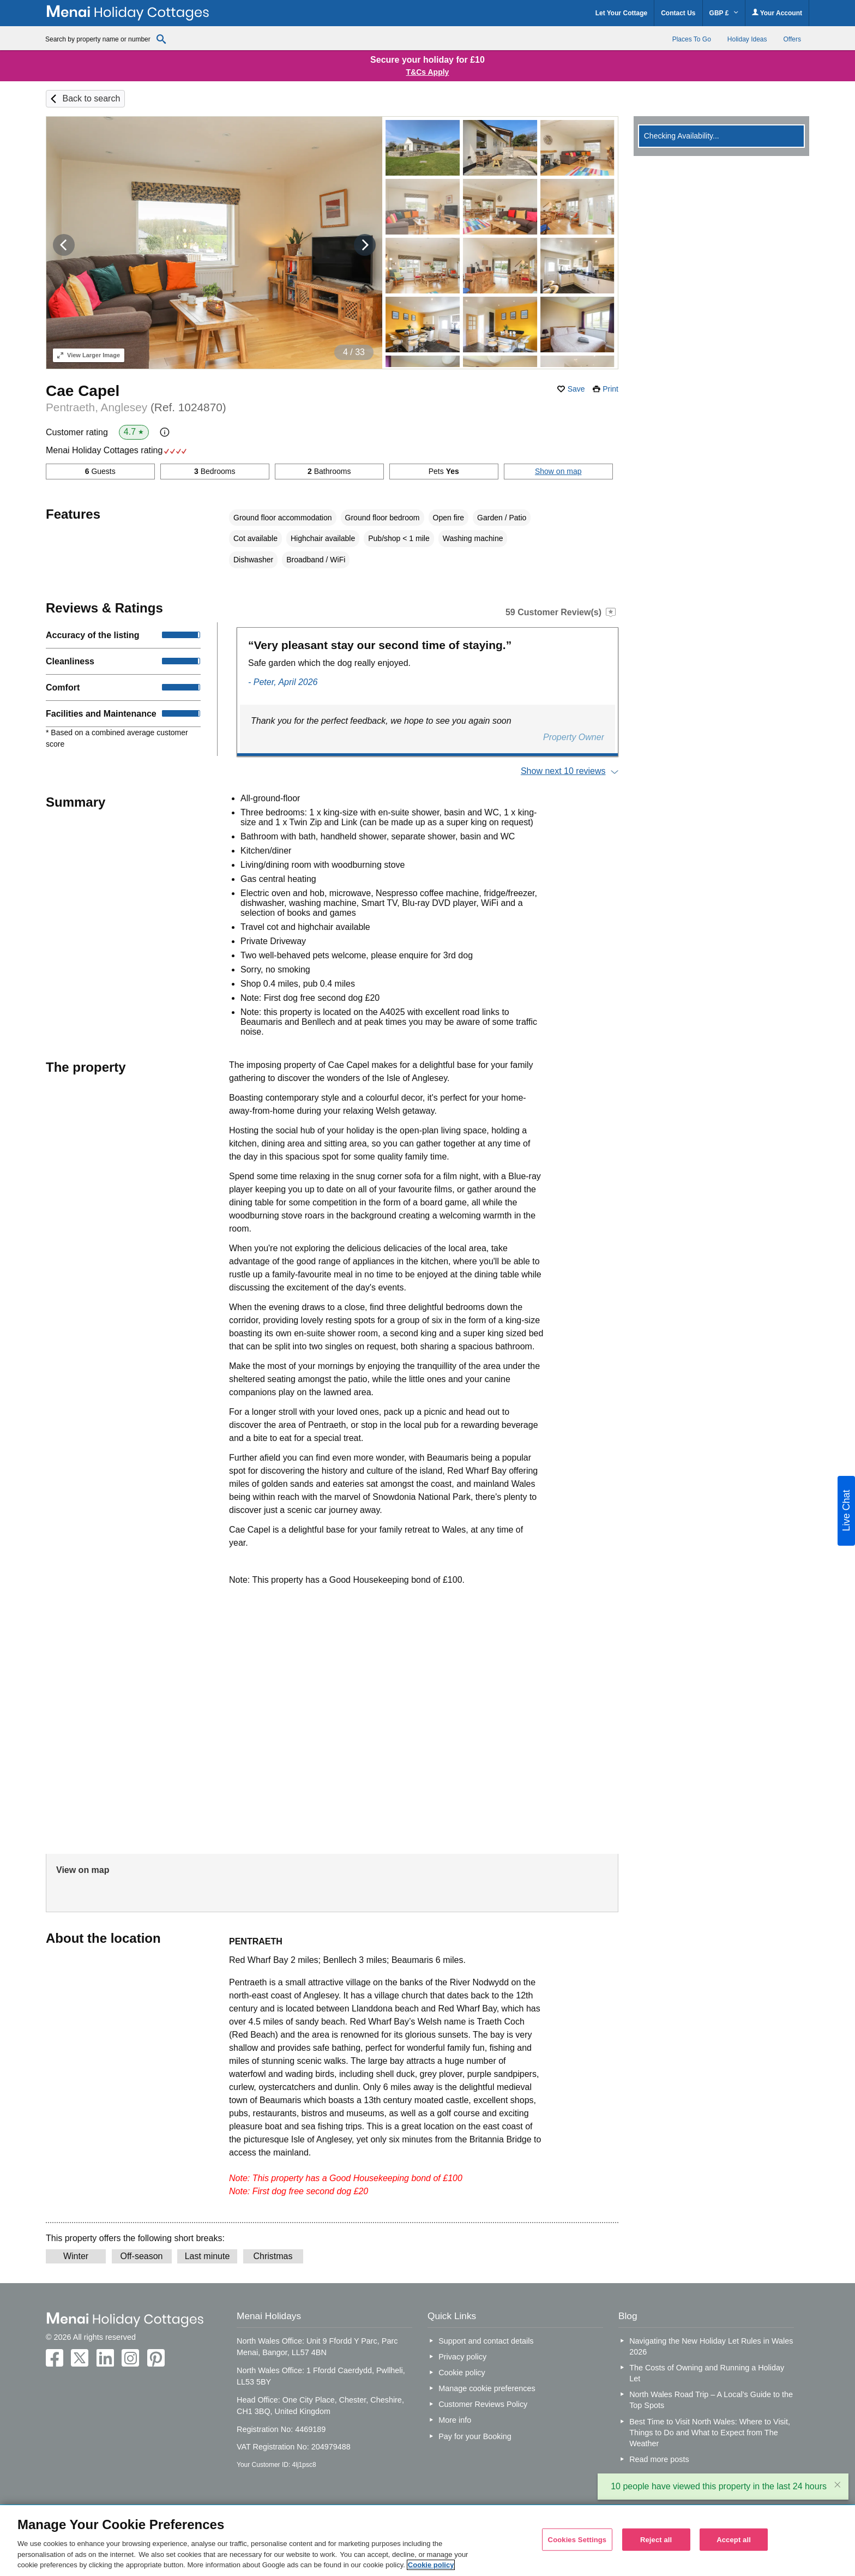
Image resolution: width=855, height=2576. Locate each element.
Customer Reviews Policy (482, 2404)
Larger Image (88, 355)
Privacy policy (462, 2356)
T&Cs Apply (427, 72)
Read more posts (659, 2459)
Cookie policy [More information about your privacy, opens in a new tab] (431, 2565)
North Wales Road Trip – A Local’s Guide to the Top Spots (711, 2400)
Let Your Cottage (621, 13)
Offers (792, 39)
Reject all (656, 2539)
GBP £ (723, 13)
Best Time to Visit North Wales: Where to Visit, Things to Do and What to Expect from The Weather (709, 2432)
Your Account (777, 13)
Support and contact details (485, 2341)
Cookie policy (461, 2372)
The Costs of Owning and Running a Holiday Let (706, 2373)
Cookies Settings (577, 2539)
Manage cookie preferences (486, 2388)
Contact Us (678, 13)
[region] (427, 2540)
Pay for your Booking (474, 2436)
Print (610, 389)
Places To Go (691, 39)
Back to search (91, 98)
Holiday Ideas (747, 39)
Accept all (733, 2539)
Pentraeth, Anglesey (136, 407)
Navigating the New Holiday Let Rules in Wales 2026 (711, 2346)
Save (576, 389)
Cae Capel (82, 390)
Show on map (558, 471)
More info (454, 2420)
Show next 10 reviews (563, 771)
